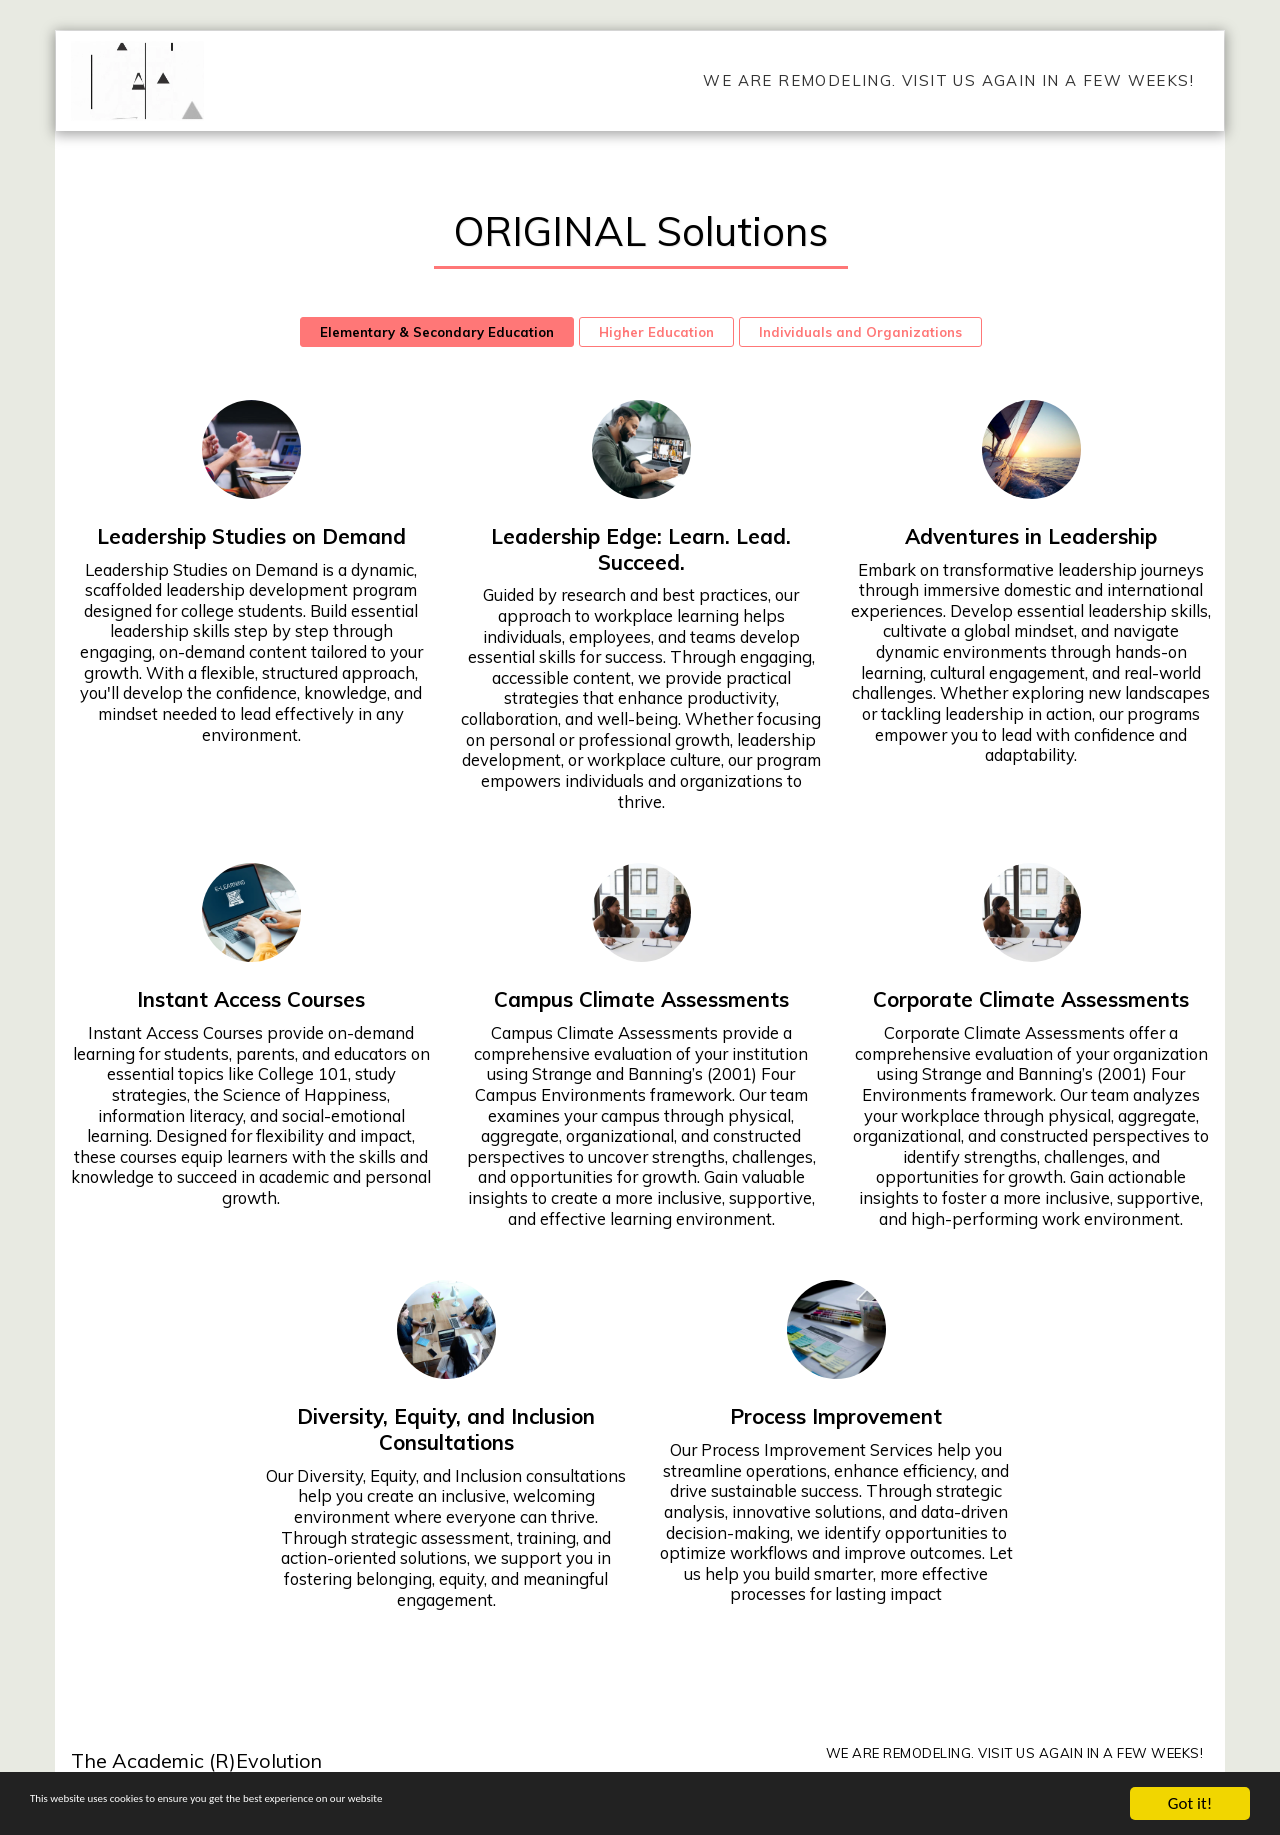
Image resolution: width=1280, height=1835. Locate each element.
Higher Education (656, 332)
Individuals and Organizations (860, 332)
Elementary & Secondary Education (437, 332)
